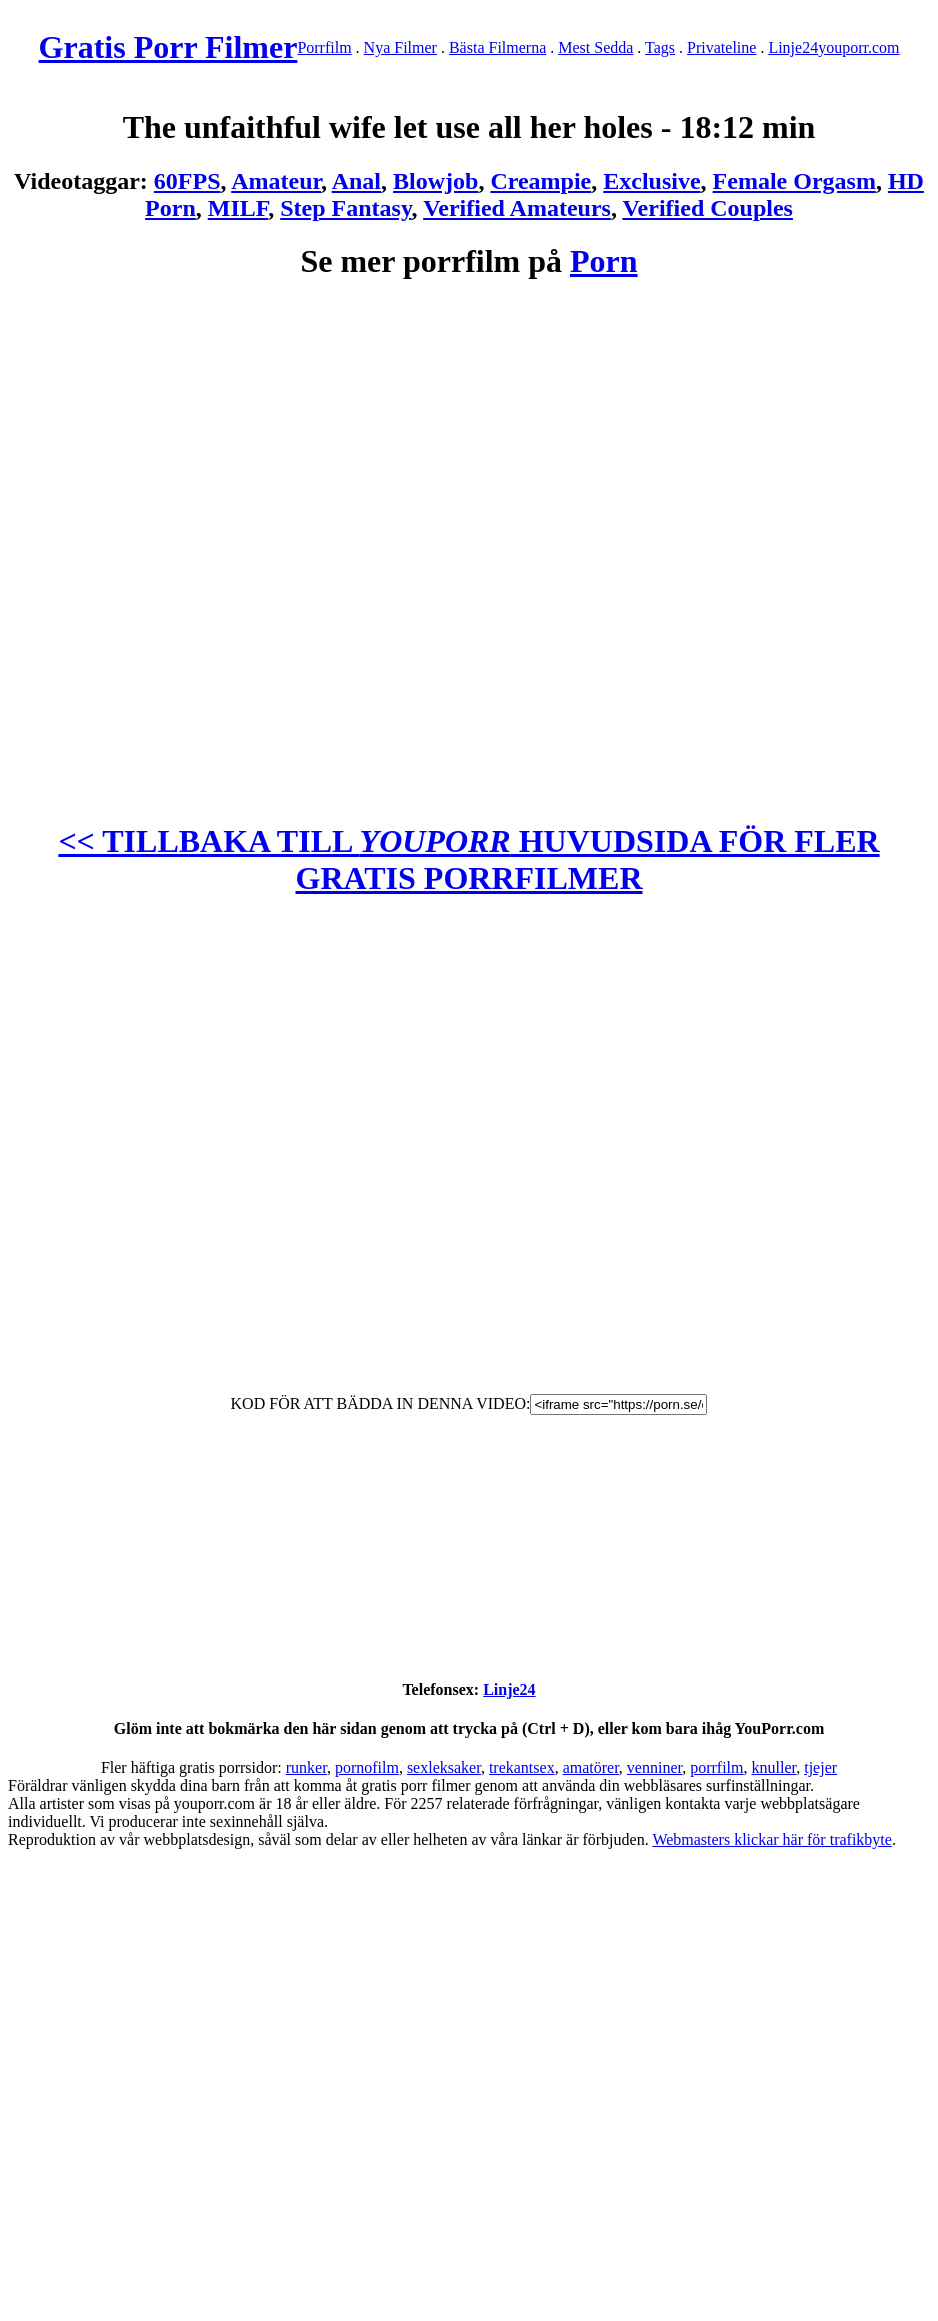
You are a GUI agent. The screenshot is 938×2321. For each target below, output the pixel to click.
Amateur (276, 181)
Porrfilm (324, 47)
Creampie (540, 181)
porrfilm (716, 1767)
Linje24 (793, 47)
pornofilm (367, 1767)
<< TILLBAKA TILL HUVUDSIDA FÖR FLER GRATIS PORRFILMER (468, 859)
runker (306, 1767)
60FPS (187, 181)
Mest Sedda (595, 47)
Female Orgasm (794, 181)
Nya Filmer (400, 47)
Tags (660, 47)
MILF (238, 208)
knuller (774, 1767)
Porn (604, 261)
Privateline (721, 47)
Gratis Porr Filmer (168, 47)
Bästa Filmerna (497, 47)
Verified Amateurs (517, 208)
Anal (356, 181)
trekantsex (522, 1767)
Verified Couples (707, 208)
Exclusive (651, 181)
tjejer (820, 1767)
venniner (654, 1767)
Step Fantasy (345, 208)
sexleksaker (444, 1767)
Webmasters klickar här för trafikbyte (772, 1839)
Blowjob (435, 181)
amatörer (591, 1767)
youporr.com (858, 47)
